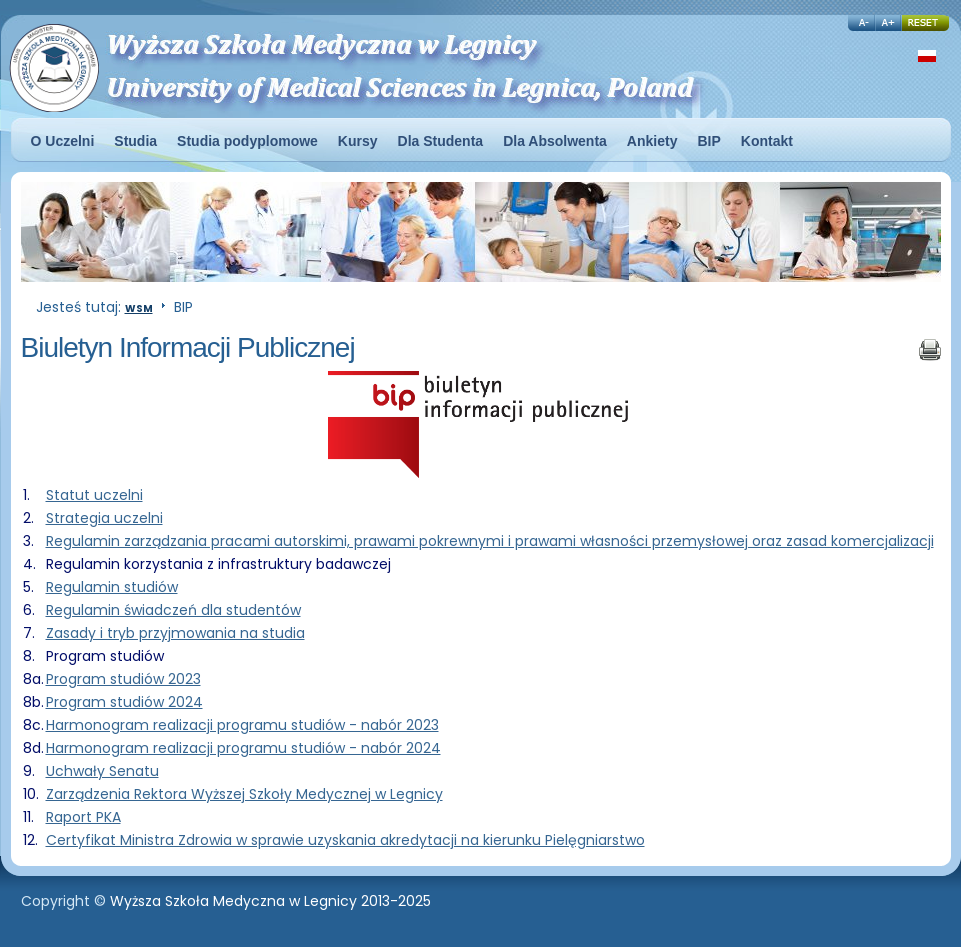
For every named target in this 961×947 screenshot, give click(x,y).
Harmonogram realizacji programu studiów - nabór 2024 (243, 748)
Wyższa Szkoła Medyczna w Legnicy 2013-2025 (270, 901)
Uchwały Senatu (102, 771)
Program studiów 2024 (124, 702)
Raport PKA (83, 817)
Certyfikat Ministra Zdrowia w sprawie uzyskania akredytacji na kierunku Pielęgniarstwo (345, 840)
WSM (139, 308)
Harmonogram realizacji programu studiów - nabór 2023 (242, 725)
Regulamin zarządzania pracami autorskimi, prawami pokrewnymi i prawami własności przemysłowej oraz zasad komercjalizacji (490, 541)
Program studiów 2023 (123, 679)
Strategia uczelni (104, 518)
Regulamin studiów (112, 587)
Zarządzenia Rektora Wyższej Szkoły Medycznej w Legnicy (244, 794)
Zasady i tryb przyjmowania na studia (175, 633)
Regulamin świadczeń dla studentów (173, 610)
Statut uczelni (94, 495)
